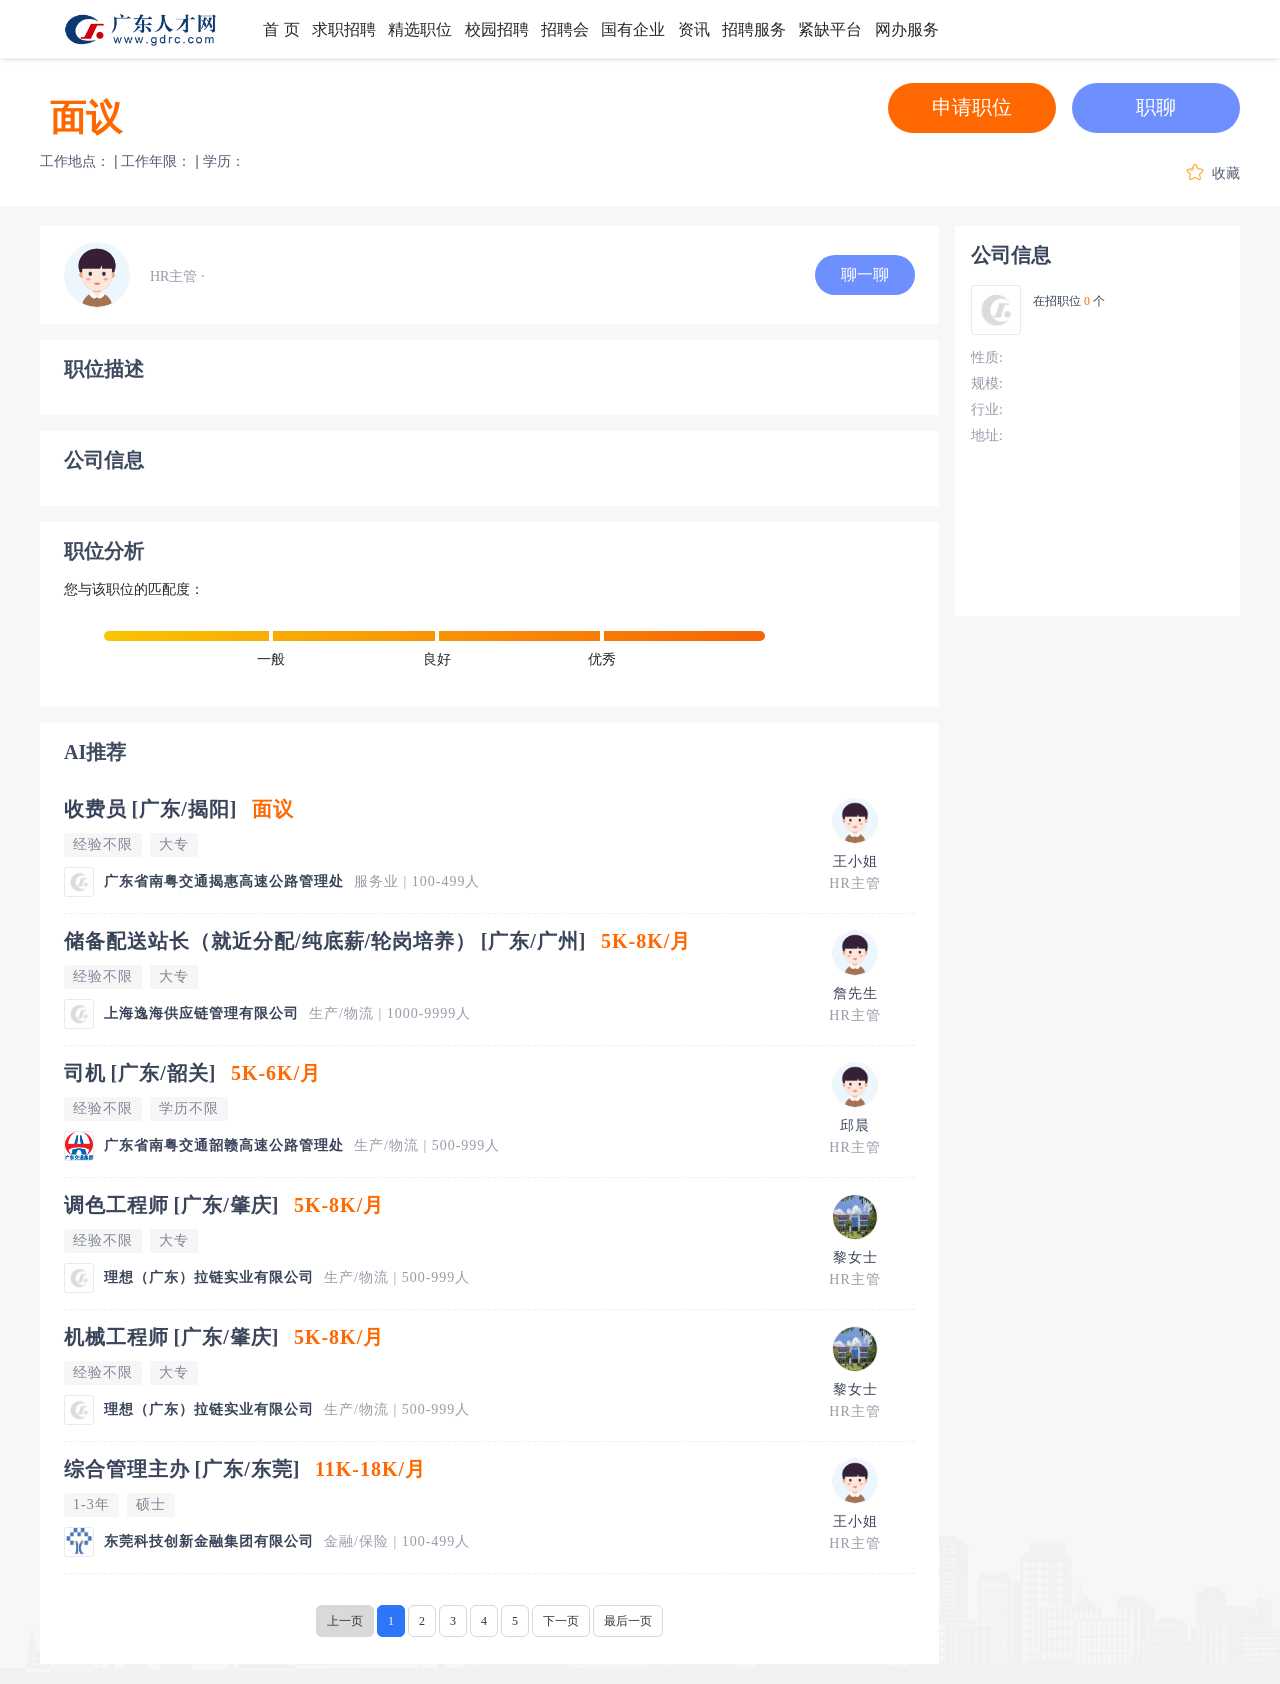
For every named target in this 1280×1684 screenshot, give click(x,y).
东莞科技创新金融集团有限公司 (209, 1541)
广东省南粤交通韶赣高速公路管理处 (224, 1145)
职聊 (1156, 107)
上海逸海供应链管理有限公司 (201, 1013)
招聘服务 (754, 29)
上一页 (345, 1621)
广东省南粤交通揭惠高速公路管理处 (224, 881)
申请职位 (972, 107)
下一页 (561, 1621)
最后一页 (628, 1621)
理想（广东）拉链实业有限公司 (209, 1277)
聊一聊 (865, 274)
